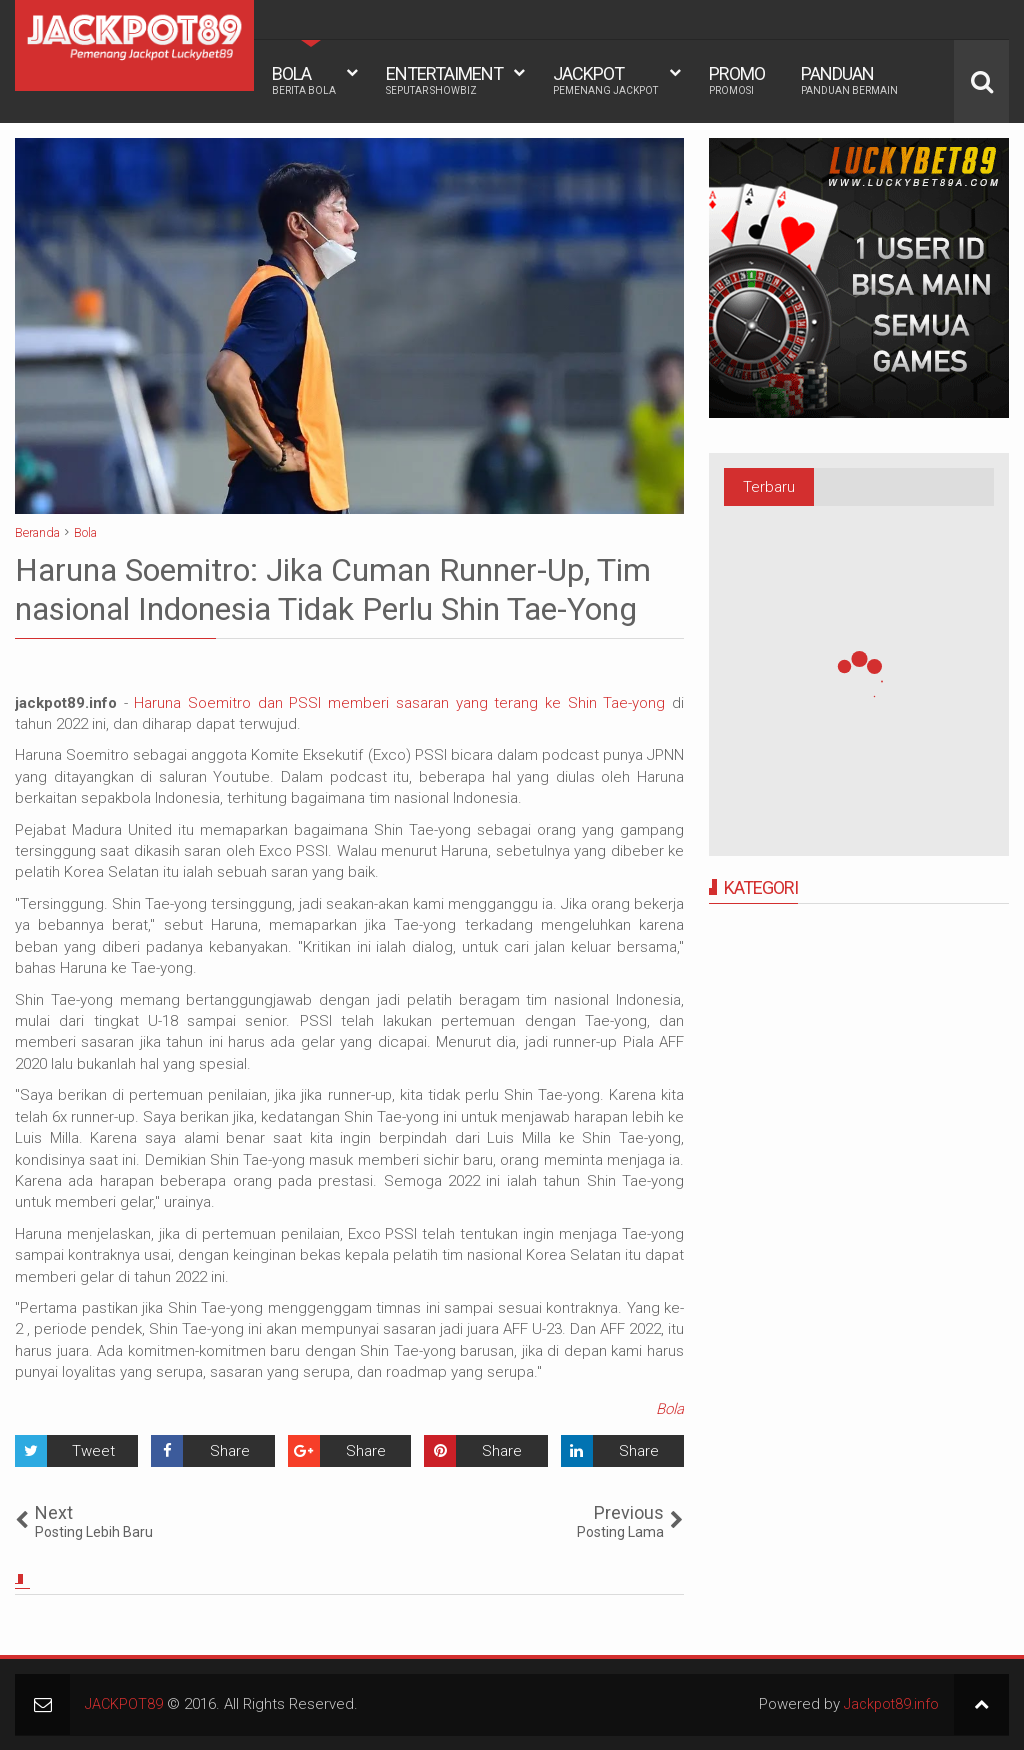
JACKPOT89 (125, 1704)
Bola (670, 1409)
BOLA (304, 80)
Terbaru (769, 487)
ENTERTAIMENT (444, 80)
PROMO (737, 80)
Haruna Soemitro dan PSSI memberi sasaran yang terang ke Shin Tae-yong (403, 703)
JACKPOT (605, 80)
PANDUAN (849, 80)
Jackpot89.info (889, 1704)
